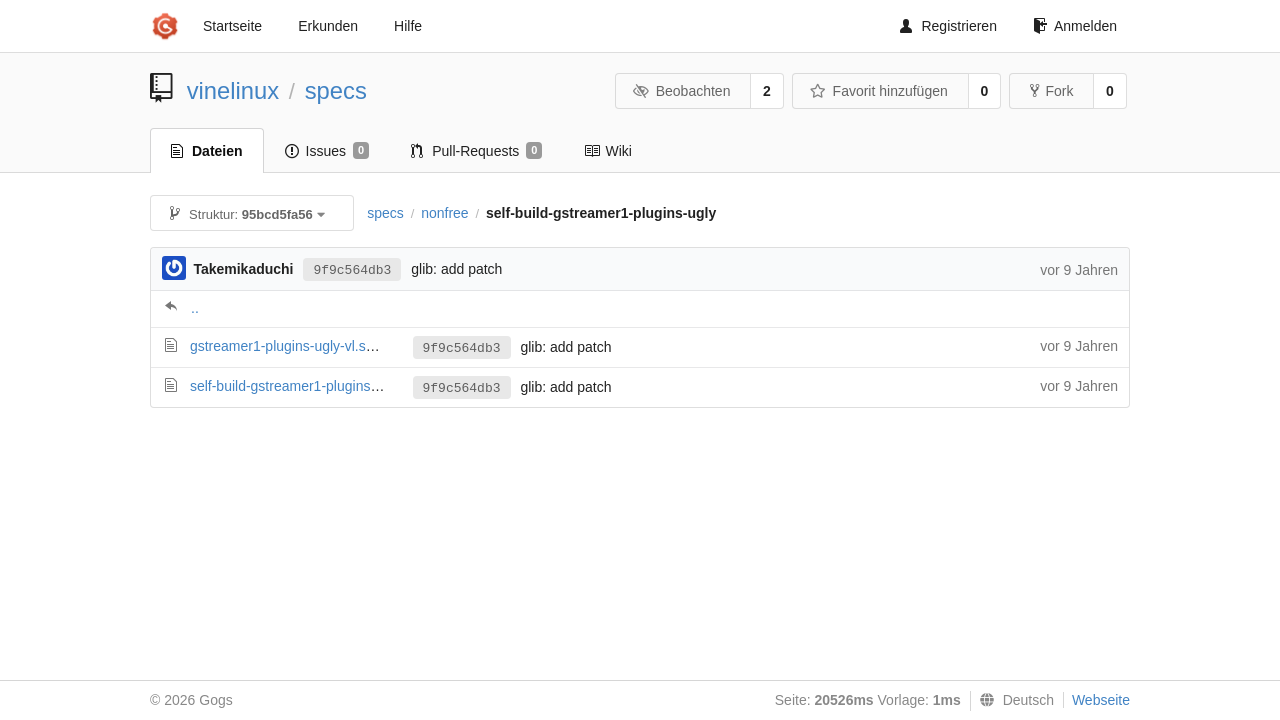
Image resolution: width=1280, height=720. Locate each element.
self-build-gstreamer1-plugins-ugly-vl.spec (319, 386)
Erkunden (328, 26)
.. (195, 308)
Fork (1051, 91)
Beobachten (681, 91)
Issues (327, 151)
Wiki (607, 151)
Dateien (207, 151)
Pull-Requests (476, 151)
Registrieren (948, 26)
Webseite (1101, 700)
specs (336, 90)
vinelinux (233, 90)
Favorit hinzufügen (879, 91)
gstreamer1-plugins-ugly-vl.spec (289, 346)
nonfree (444, 213)
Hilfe (408, 26)
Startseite (232, 26)
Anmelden (1075, 26)
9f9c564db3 (352, 270)
